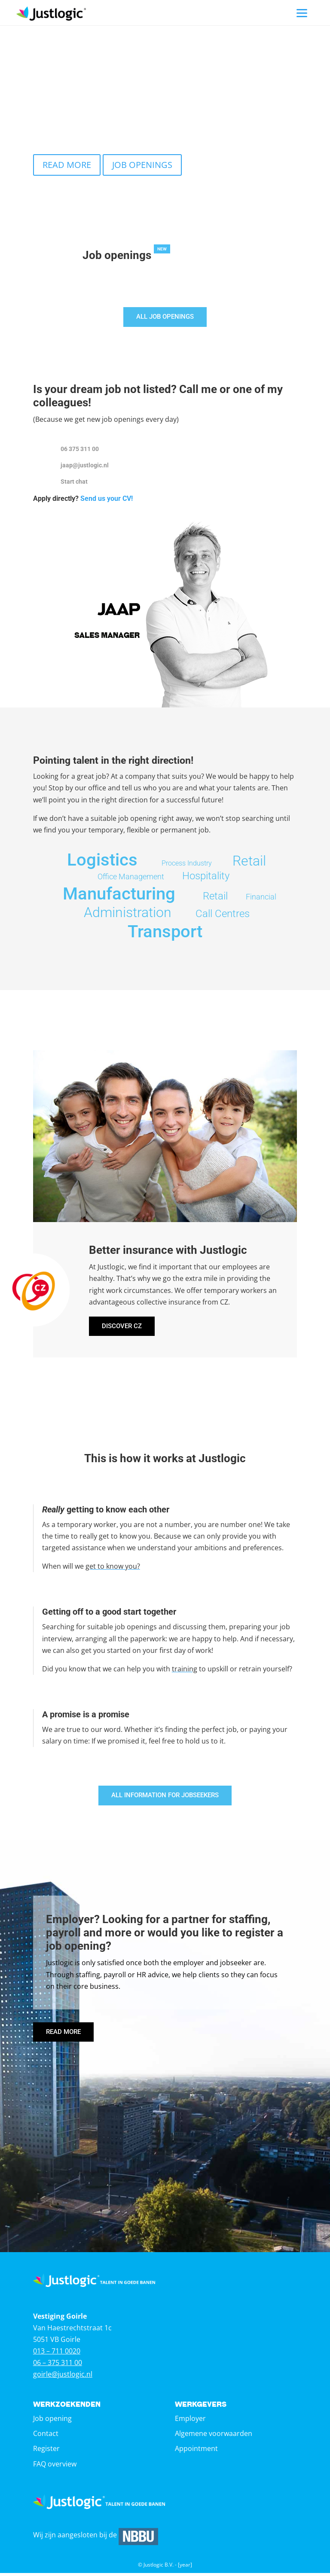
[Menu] (302, 12)
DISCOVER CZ (123, 1327)
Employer (190, 2421)
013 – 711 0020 (56, 2354)
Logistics (102, 861)
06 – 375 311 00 (57, 2365)
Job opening (52, 2421)
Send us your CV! (106, 499)
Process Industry (187, 864)
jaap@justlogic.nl (85, 466)
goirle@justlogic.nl (62, 2377)
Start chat (74, 482)
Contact (45, 2436)
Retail (249, 862)
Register (46, 2451)
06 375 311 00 (80, 449)
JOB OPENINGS (142, 165)
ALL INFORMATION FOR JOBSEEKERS (165, 1797)
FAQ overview (54, 2467)
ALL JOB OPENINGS (165, 317)
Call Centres (223, 914)
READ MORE (67, 165)
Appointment (196, 2451)
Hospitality (205, 877)
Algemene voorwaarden (213, 2436)
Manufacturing (119, 894)
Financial (261, 897)
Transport (165, 932)
